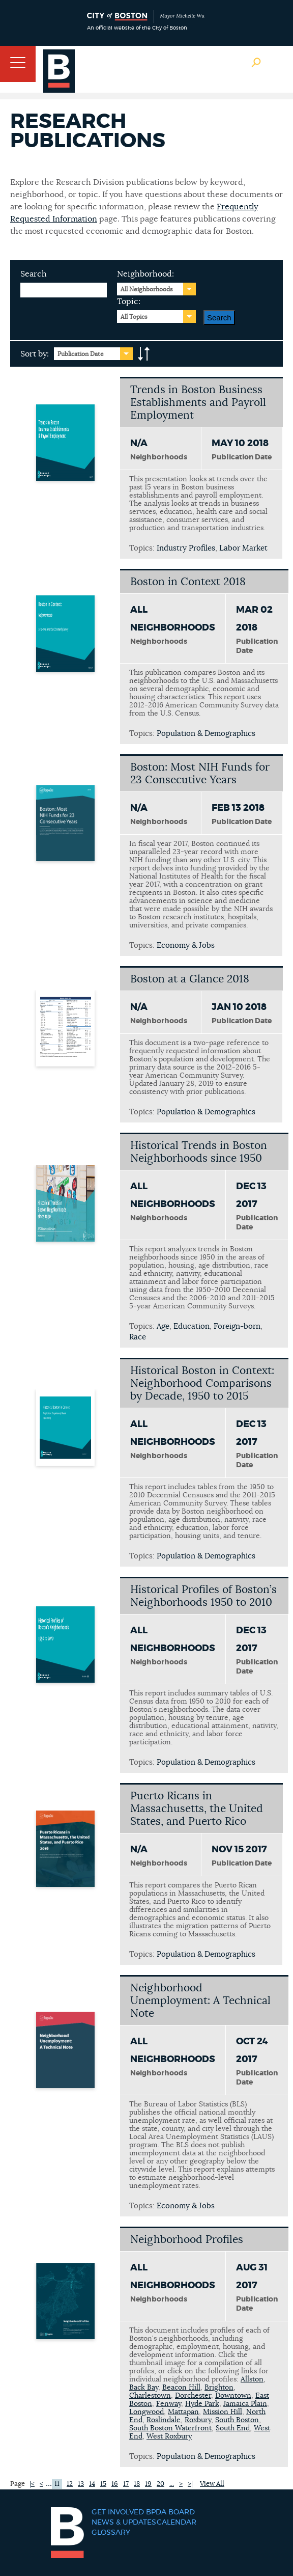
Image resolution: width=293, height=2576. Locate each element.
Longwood (146, 2412)
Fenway (168, 2403)
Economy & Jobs (186, 945)
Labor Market (243, 548)
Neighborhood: (145, 274)
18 (137, 2484)
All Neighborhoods (147, 289)
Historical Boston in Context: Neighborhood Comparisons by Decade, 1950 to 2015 (202, 1383)
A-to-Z (144, 354)
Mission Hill (222, 2412)
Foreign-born (237, 1326)
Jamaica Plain (245, 2403)
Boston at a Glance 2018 (189, 979)
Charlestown (150, 2395)
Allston (252, 2379)
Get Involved (118, 2512)
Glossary (111, 2532)
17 (126, 2484)
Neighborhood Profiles (186, 2239)
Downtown (233, 2395)
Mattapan (183, 2412)
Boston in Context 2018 (188, 582)
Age (163, 1326)
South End (233, 2428)
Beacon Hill (181, 2387)
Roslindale (163, 2420)
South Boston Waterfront (170, 2428)
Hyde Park (202, 2403)
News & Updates (124, 2522)
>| (190, 2484)
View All (212, 2484)
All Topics (134, 317)
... (171, 2484)
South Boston (237, 2420)
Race (137, 1337)
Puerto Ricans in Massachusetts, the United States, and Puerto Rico (196, 1809)
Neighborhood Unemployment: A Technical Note (200, 2001)
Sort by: (34, 354)
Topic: (128, 301)
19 (148, 2484)
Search (33, 274)
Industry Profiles (186, 548)
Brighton (218, 2387)
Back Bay (143, 2387)
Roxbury (198, 2420)
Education (191, 1326)
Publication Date (80, 354)
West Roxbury (169, 2436)
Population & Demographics (206, 733)
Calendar (176, 2522)
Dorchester (193, 2395)
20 (160, 2484)
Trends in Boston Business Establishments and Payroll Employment (198, 403)
